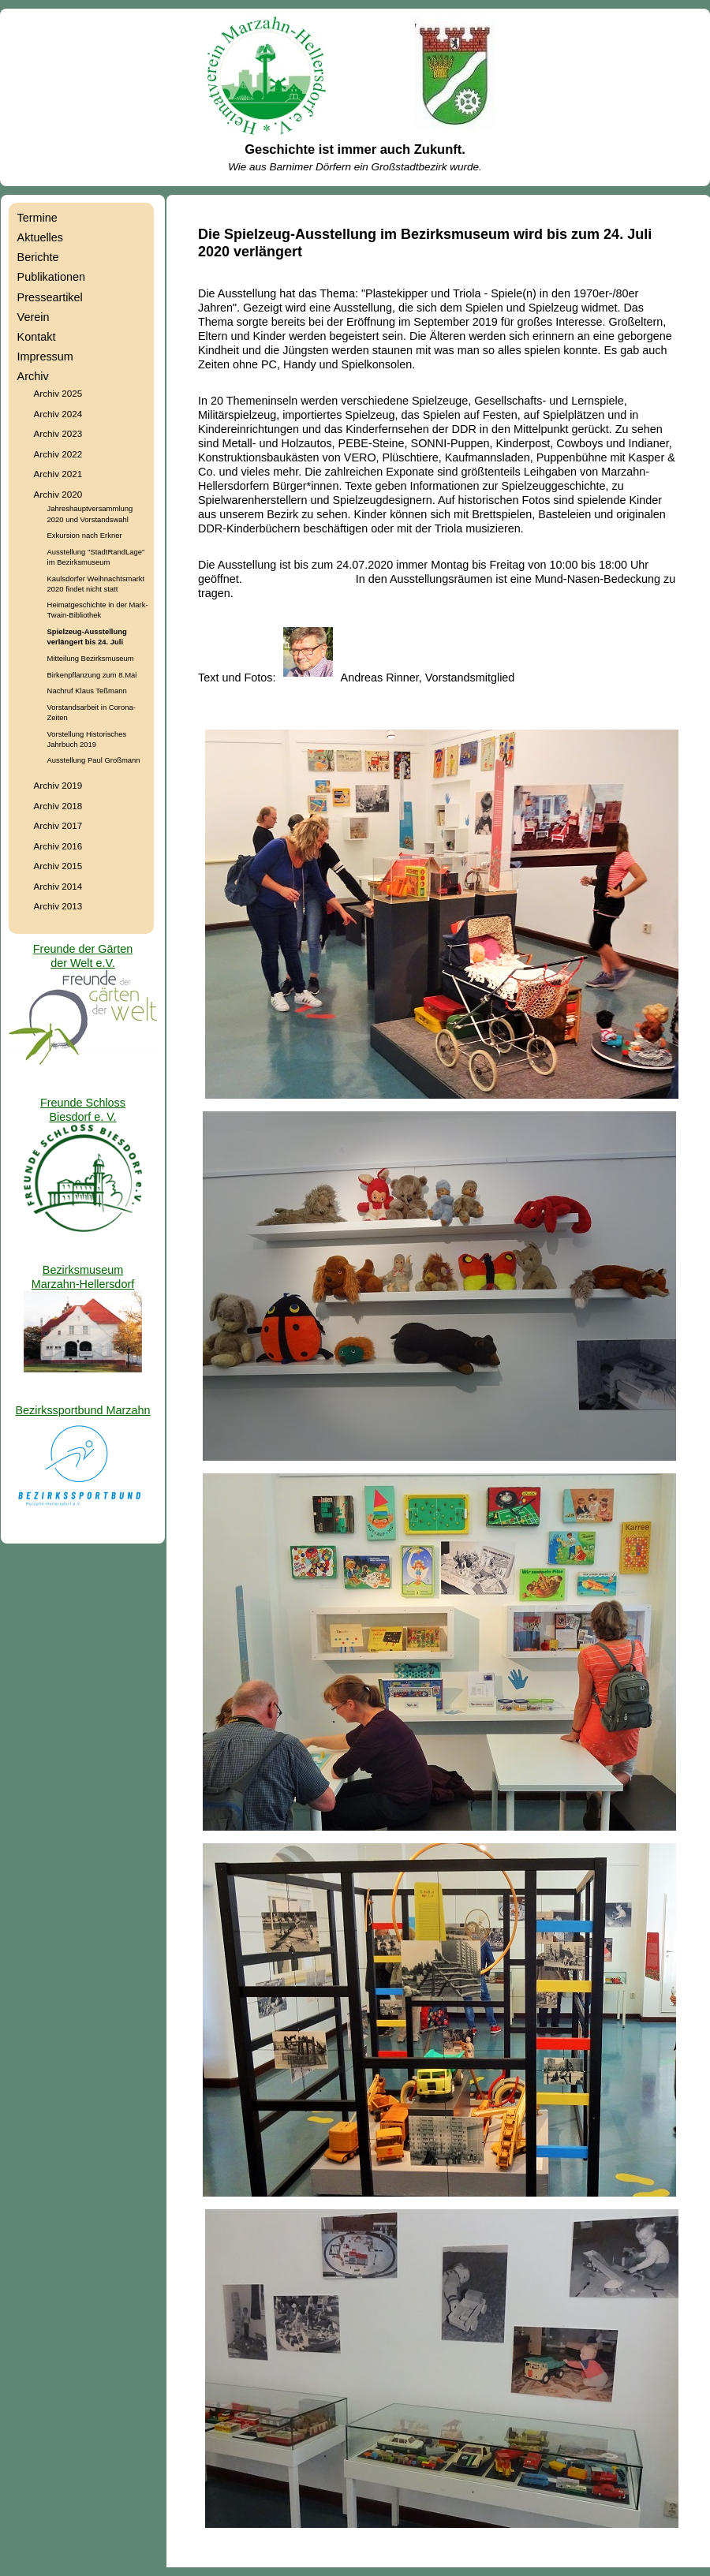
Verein (33, 317)
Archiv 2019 (58, 785)
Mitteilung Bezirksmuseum (90, 658)
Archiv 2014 (58, 886)
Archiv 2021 (58, 474)
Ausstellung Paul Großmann (93, 760)
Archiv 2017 (58, 825)
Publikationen (51, 277)
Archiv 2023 (58, 433)
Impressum (45, 356)
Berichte (38, 257)
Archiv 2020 (58, 494)
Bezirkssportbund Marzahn (82, 1410)
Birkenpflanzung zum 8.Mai (92, 674)
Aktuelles (40, 237)
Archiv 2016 (58, 846)
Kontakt (36, 336)
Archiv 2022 (58, 454)
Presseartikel (50, 297)
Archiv (33, 376)
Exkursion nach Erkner (84, 535)
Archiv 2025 (58, 393)
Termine (37, 217)
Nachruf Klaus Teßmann (87, 690)
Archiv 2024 (58, 414)
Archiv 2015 (58, 866)
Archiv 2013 (58, 906)
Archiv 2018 (58, 806)
